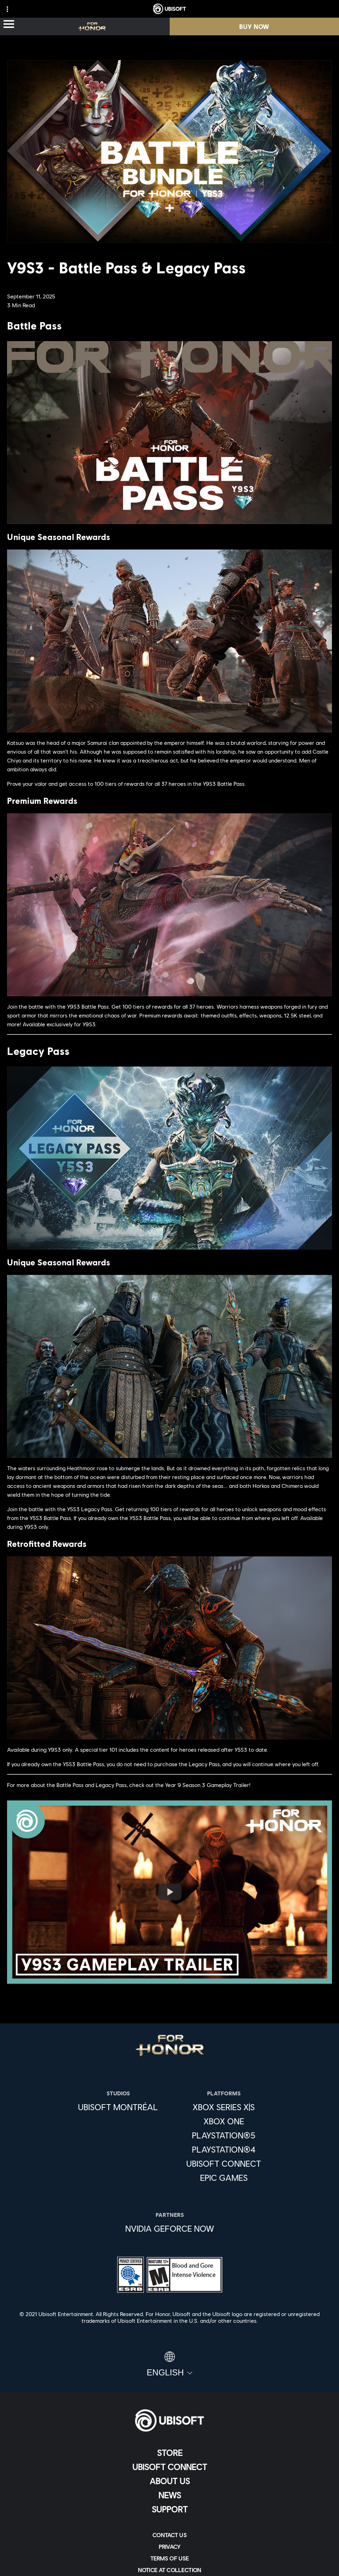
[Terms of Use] (169, 2558)
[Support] (169, 2509)
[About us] (169, 2481)
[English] (169, 2364)
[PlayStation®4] (223, 2149)
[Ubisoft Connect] (169, 2466)
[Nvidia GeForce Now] (169, 2228)
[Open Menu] (9, 24)
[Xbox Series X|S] (223, 2107)
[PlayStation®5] (223, 2135)
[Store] (169, 2452)
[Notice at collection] (169, 2569)
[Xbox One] (223, 2121)
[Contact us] (169, 2534)
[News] (169, 2495)
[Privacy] (169, 2546)
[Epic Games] (223, 2177)
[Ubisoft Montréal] (118, 2107)
